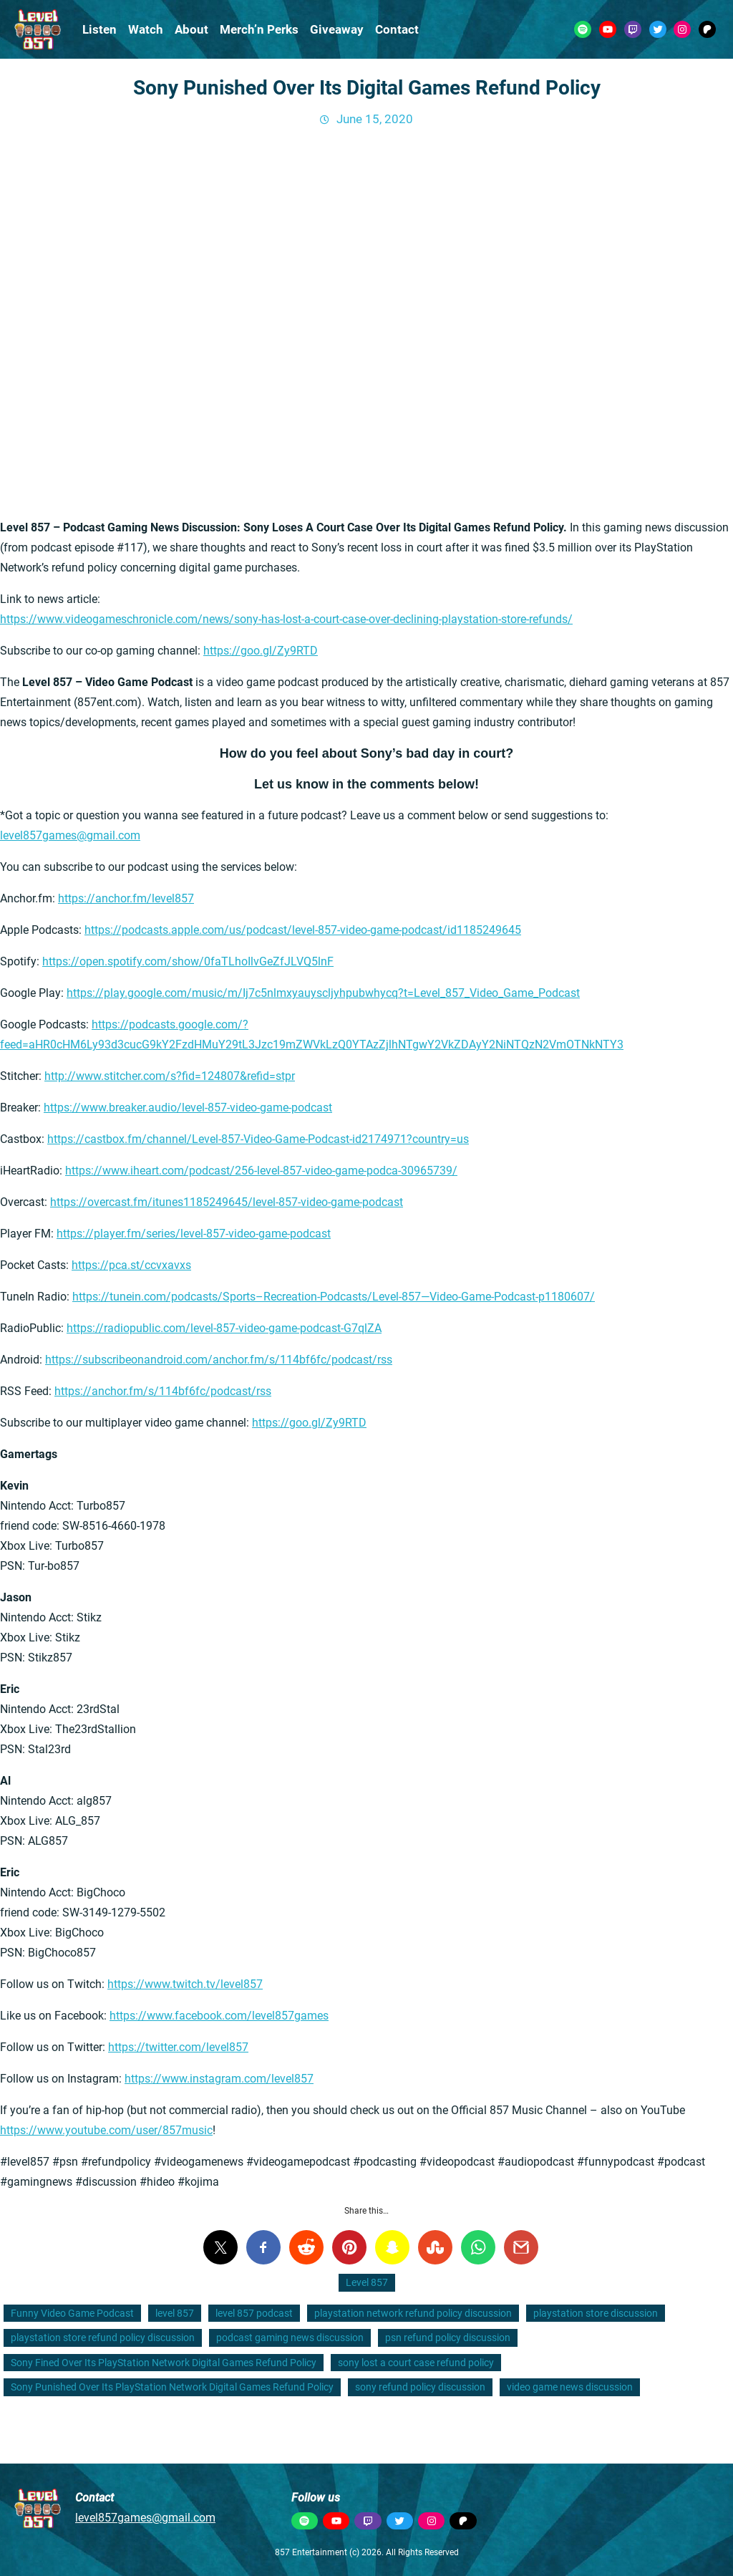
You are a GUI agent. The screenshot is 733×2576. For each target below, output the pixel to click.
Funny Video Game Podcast (72, 2313)
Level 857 (367, 2282)
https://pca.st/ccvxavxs (131, 1265)
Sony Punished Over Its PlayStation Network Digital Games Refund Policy (172, 2387)
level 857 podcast (254, 2313)
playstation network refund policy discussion (413, 2313)
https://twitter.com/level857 (178, 2047)
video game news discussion (570, 2387)
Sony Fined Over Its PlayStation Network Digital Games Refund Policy (163, 2362)
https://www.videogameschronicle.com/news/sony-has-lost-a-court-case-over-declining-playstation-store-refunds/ (286, 619)
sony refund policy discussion (420, 2387)
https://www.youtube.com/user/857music (106, 2130)
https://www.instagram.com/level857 (219, 2078)
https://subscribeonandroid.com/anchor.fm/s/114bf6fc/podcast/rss (218, 1359)
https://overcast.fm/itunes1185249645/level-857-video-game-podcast (226, 1202)
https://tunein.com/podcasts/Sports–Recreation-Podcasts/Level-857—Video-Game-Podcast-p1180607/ (333, 1296)
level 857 (174, 2313)
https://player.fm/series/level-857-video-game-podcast (194, 1233)
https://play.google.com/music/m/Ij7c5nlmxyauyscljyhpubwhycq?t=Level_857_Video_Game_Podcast (323, 993)
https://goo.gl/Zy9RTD (260, 650)
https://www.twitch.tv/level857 (185, 1984)
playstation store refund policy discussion (103, 2337)
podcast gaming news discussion (290, 2337)
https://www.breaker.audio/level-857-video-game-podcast (188, 1107)
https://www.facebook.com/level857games (219, 2015)
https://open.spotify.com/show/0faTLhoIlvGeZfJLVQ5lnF (188, 961)
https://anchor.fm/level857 (126, 898)
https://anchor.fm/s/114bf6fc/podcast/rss (162, 1391)
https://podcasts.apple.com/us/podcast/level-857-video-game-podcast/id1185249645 (302, 930)
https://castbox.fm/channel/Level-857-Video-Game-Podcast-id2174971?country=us (258, 1139)
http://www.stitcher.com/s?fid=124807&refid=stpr (169, 1076)
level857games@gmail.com (70, 835)
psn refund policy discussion (447, 2337)
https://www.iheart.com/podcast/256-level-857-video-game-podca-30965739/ (261, 1170)
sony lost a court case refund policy (416, 2362)
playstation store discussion (595, 2313)
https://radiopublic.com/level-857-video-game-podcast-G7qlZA (224, 1328)
